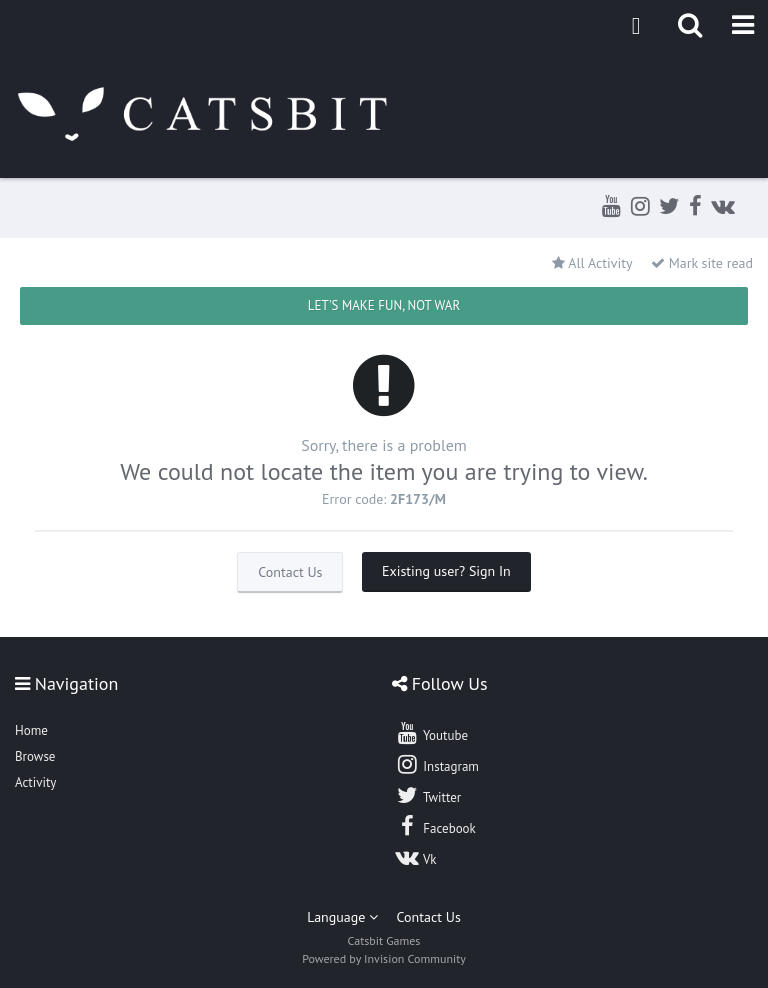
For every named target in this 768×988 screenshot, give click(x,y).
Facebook (435, 826)
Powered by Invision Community (384, 958)
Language (342, 917)
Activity (35, 782)
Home (31, 730)
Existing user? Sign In (446, 571)
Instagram (437, 764)
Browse (35, 756)
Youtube (431, 733)
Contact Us (290, 572)
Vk (416, 857)
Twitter (428, 795)
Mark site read (702, 263)
